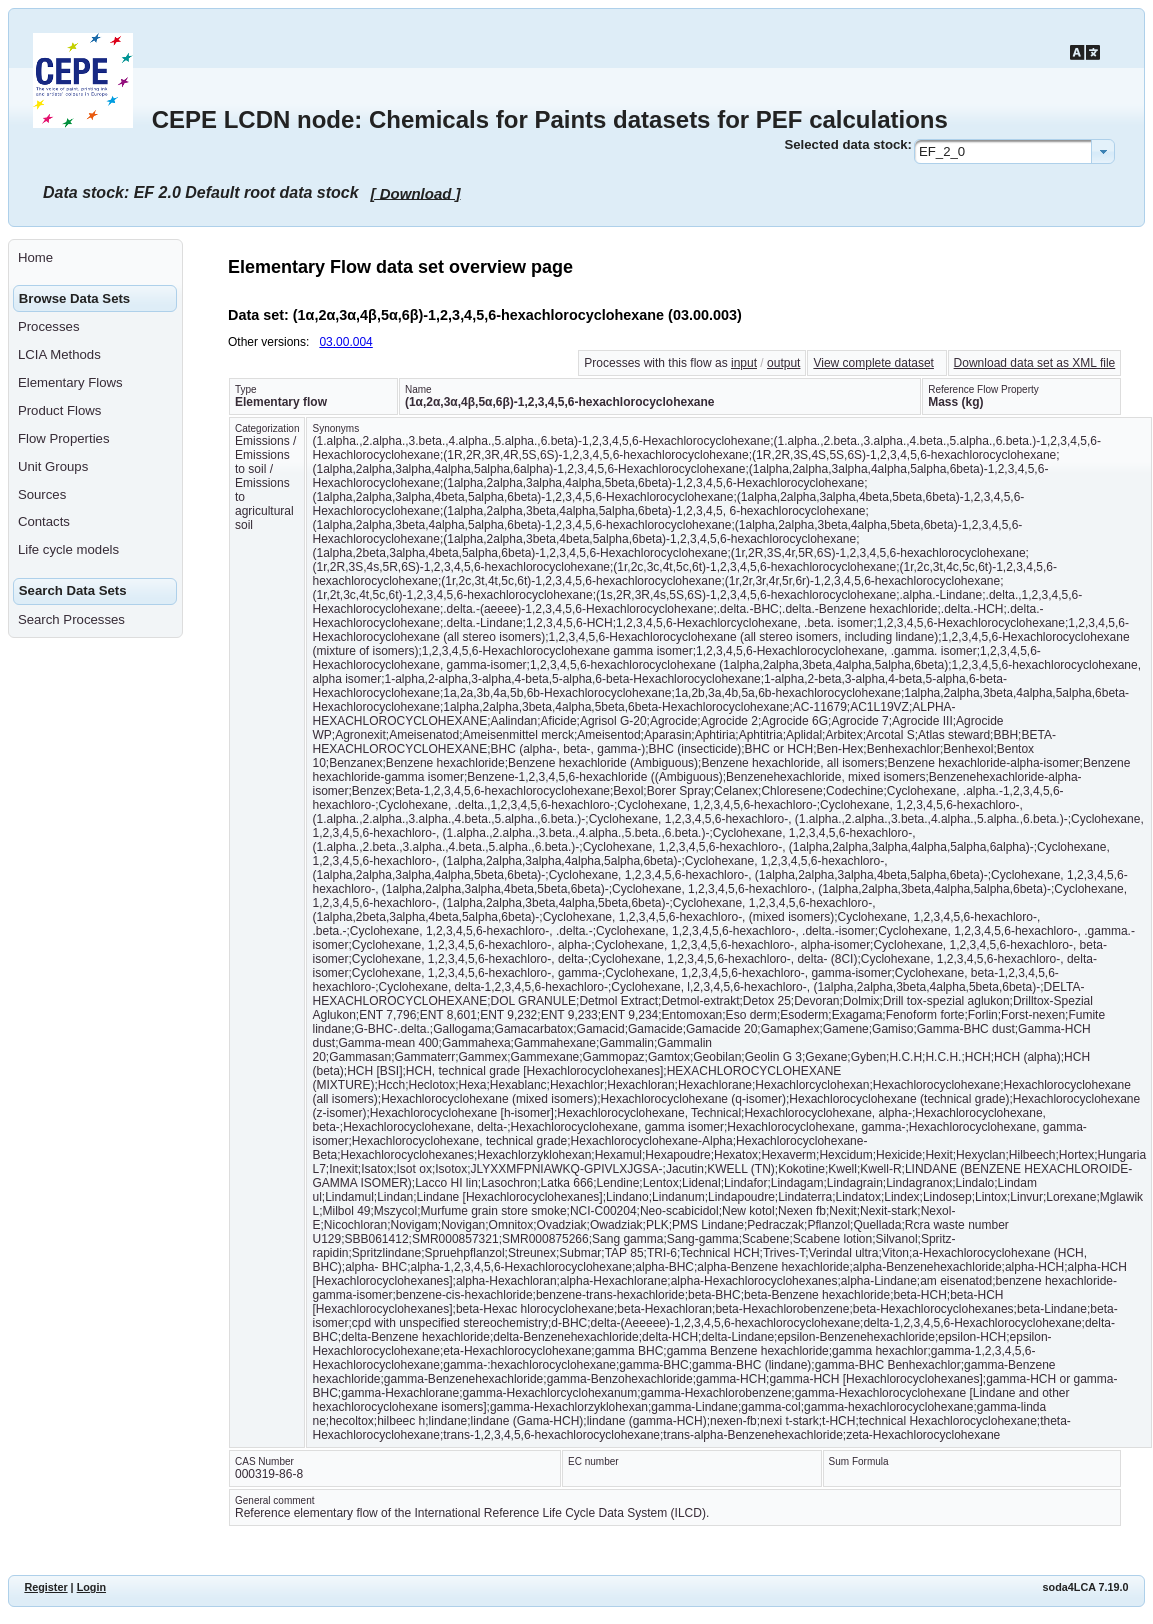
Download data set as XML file (1035, 363)
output (783, 363)
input (744, 363)
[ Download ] (416, 192)
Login (91, 1587)
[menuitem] (95, 258)
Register (45, 1587)
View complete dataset (873, 363)
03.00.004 (345, 342)
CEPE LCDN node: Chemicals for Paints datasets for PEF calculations (550, 119)
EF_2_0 (942, 151)
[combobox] (1014, 151)
